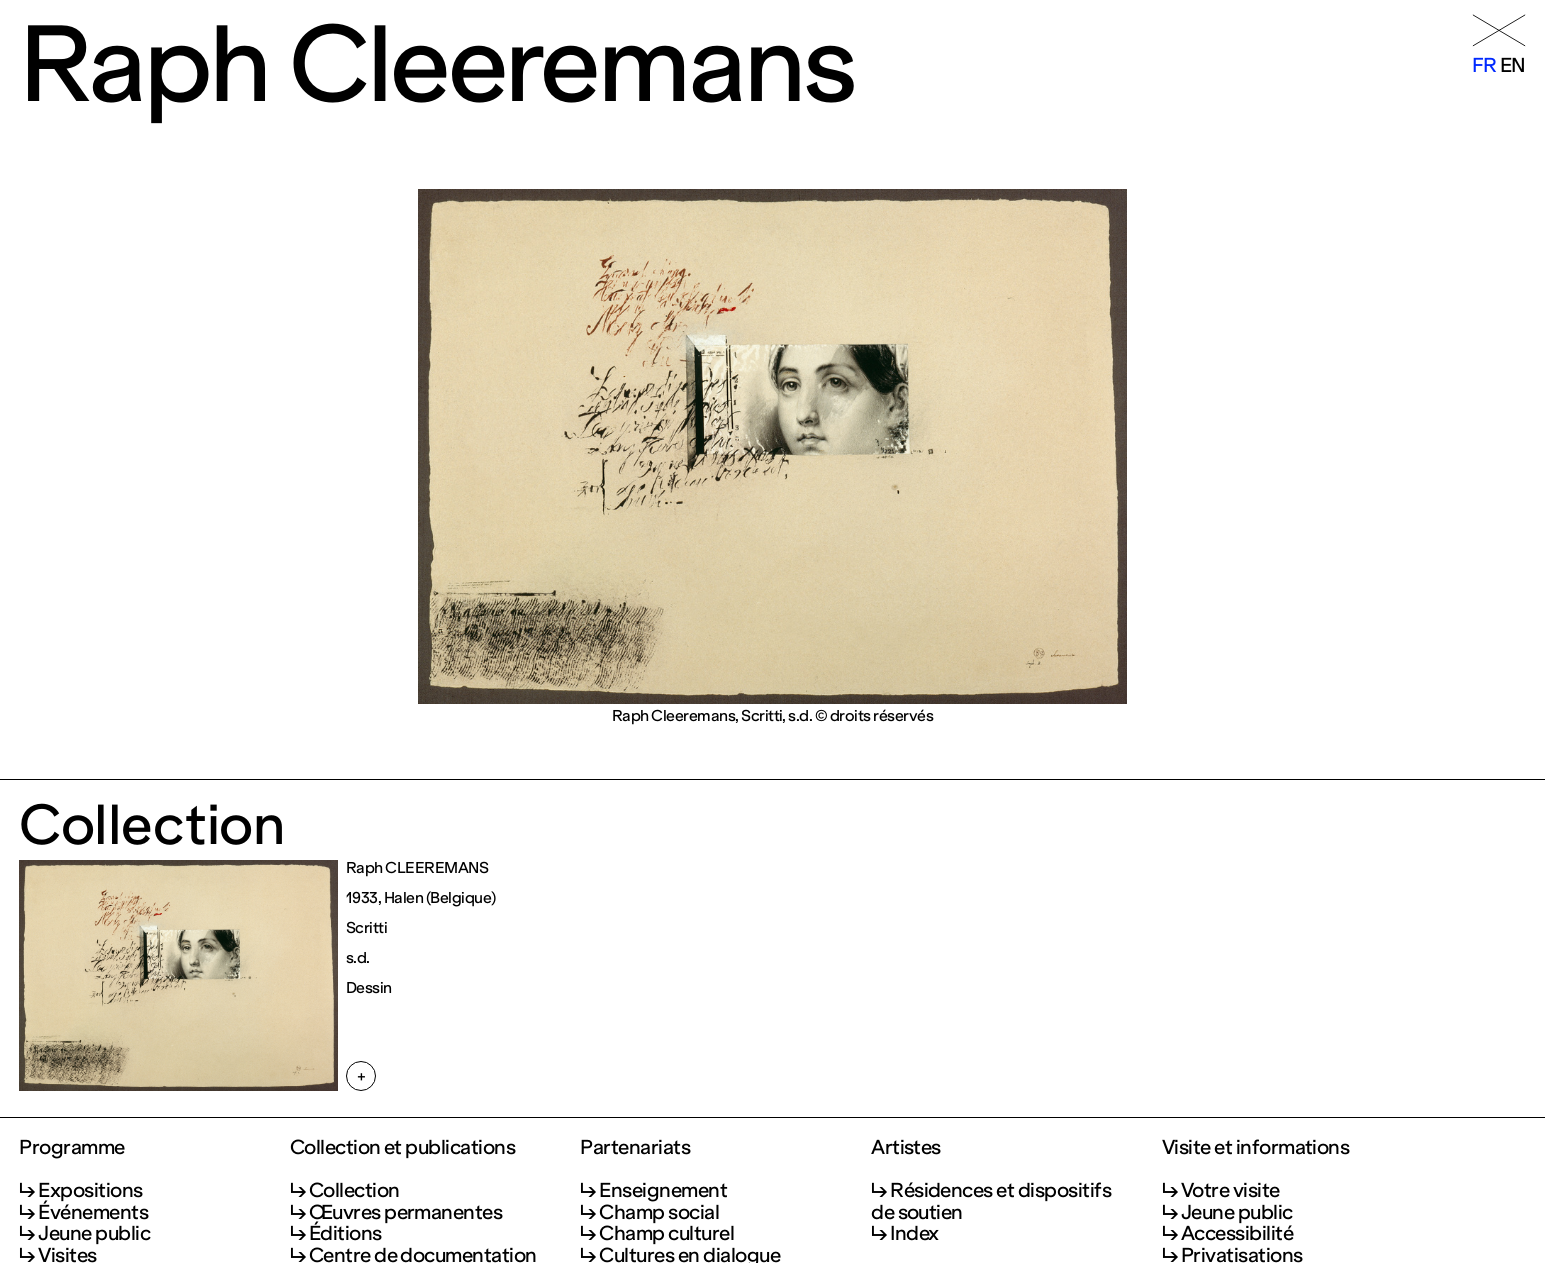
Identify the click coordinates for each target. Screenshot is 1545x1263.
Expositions (90, 1190)
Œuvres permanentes (406, 1212)
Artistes (906, 1147)
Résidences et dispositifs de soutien (991, 1200)
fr (1484, 65)
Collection (354, 1190)
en (1513, 65)
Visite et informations (1256, 1147)
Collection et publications (403, 1147)
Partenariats (635, 1147)
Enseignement (663, 1190)
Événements (93, 1212)
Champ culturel (666, 1233)
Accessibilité (1237, 1233)
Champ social (659, 1212)
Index (914, 1233)
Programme (71, 1147)
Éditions (345, 1233)
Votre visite (1230, 1190)
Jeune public (94, 1233)
